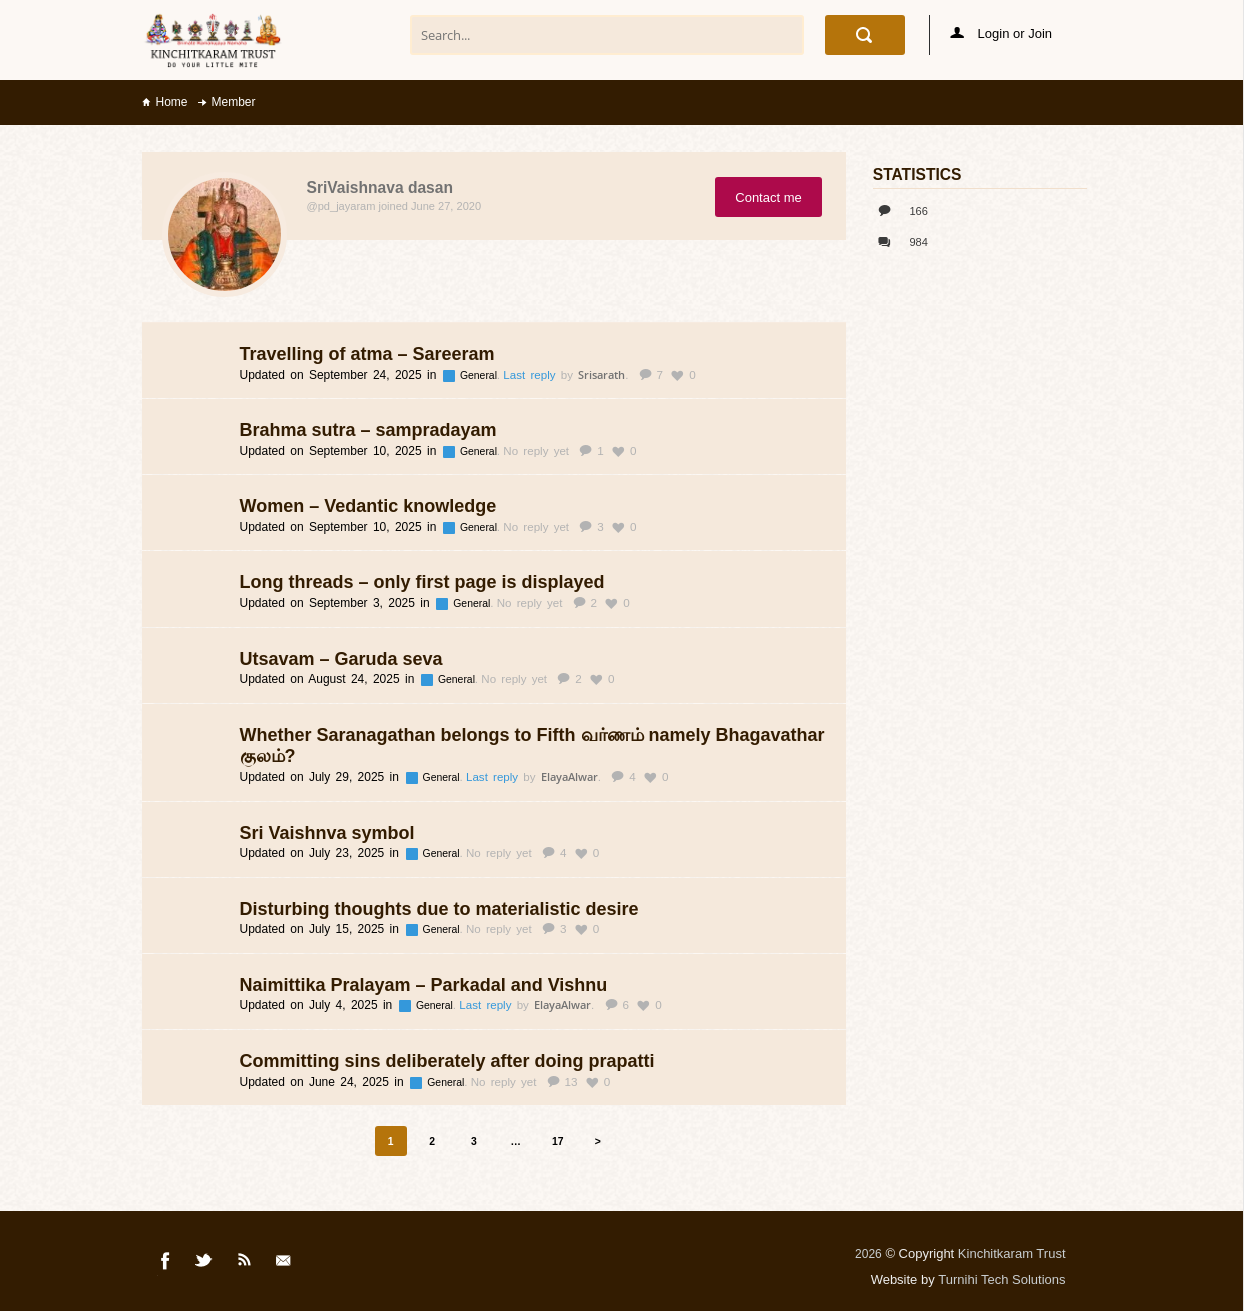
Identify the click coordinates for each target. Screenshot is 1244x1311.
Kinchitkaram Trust (1012, 1253)
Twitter (205, 1264)
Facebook (166, 1264)
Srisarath (601, 374)
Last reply (531, 375)
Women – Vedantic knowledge (368, 506)
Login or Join (1001, 33)
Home (172, 102)
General (480, 375)
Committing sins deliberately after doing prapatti (447, 1061)
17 (558, 1141)
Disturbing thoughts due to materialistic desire (439, 909)
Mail (285, 1264)
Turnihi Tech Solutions (1001, 1279)
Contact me (768, 197)
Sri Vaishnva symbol (327, 833)
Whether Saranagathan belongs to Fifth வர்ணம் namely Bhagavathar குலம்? (532, 746)
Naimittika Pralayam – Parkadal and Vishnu (424, 985)
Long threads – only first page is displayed (422, 582)
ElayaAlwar (569, 776)
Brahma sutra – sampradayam (368, 430)
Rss (245, 1264)
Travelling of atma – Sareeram (367, 354)
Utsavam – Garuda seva (341, 659)
